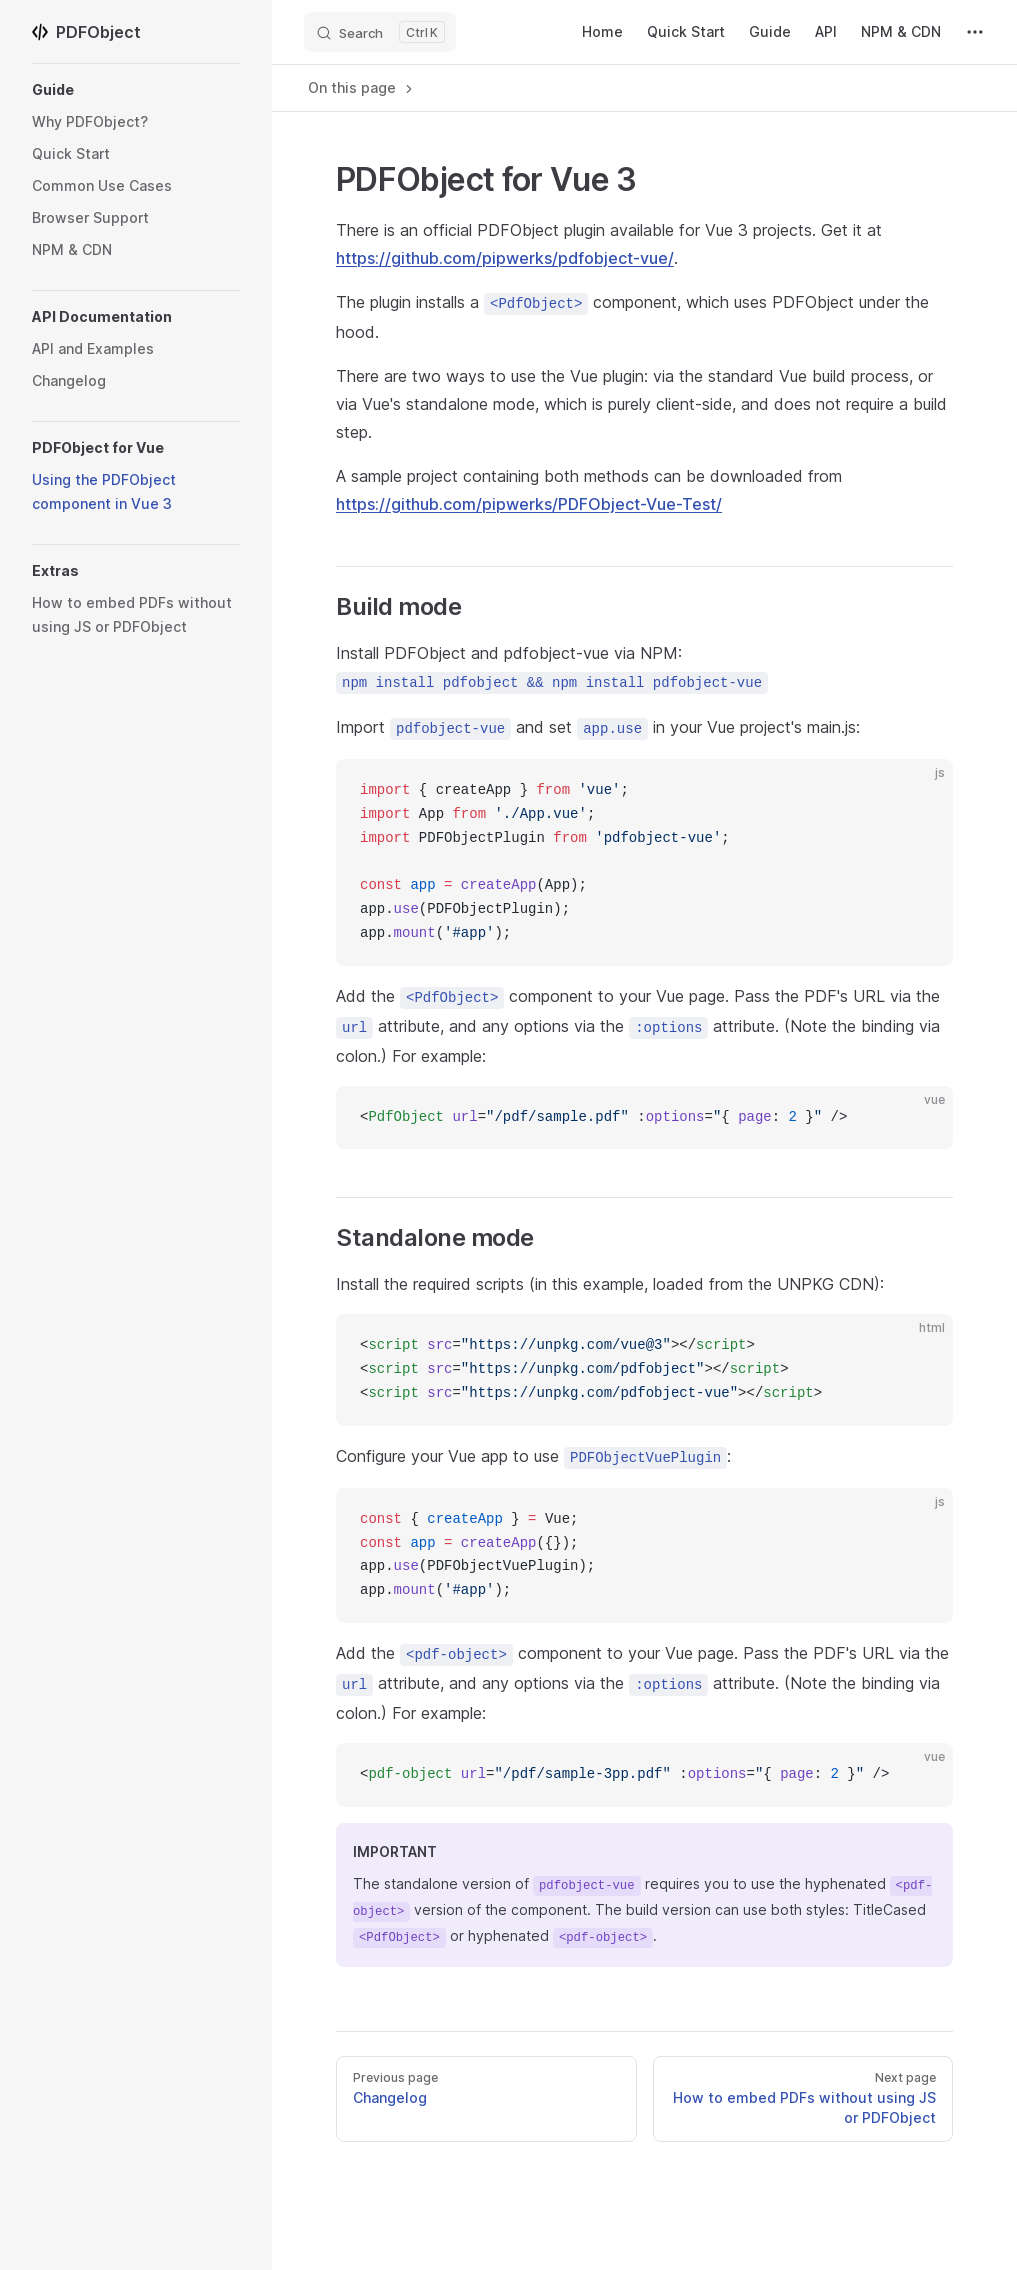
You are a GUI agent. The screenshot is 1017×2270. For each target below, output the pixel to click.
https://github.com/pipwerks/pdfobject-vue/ (505, 258)
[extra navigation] (975, 32)
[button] (136, 90)
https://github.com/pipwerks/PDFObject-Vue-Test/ (529, 504)
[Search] (380, 32)
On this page (362, 87)
